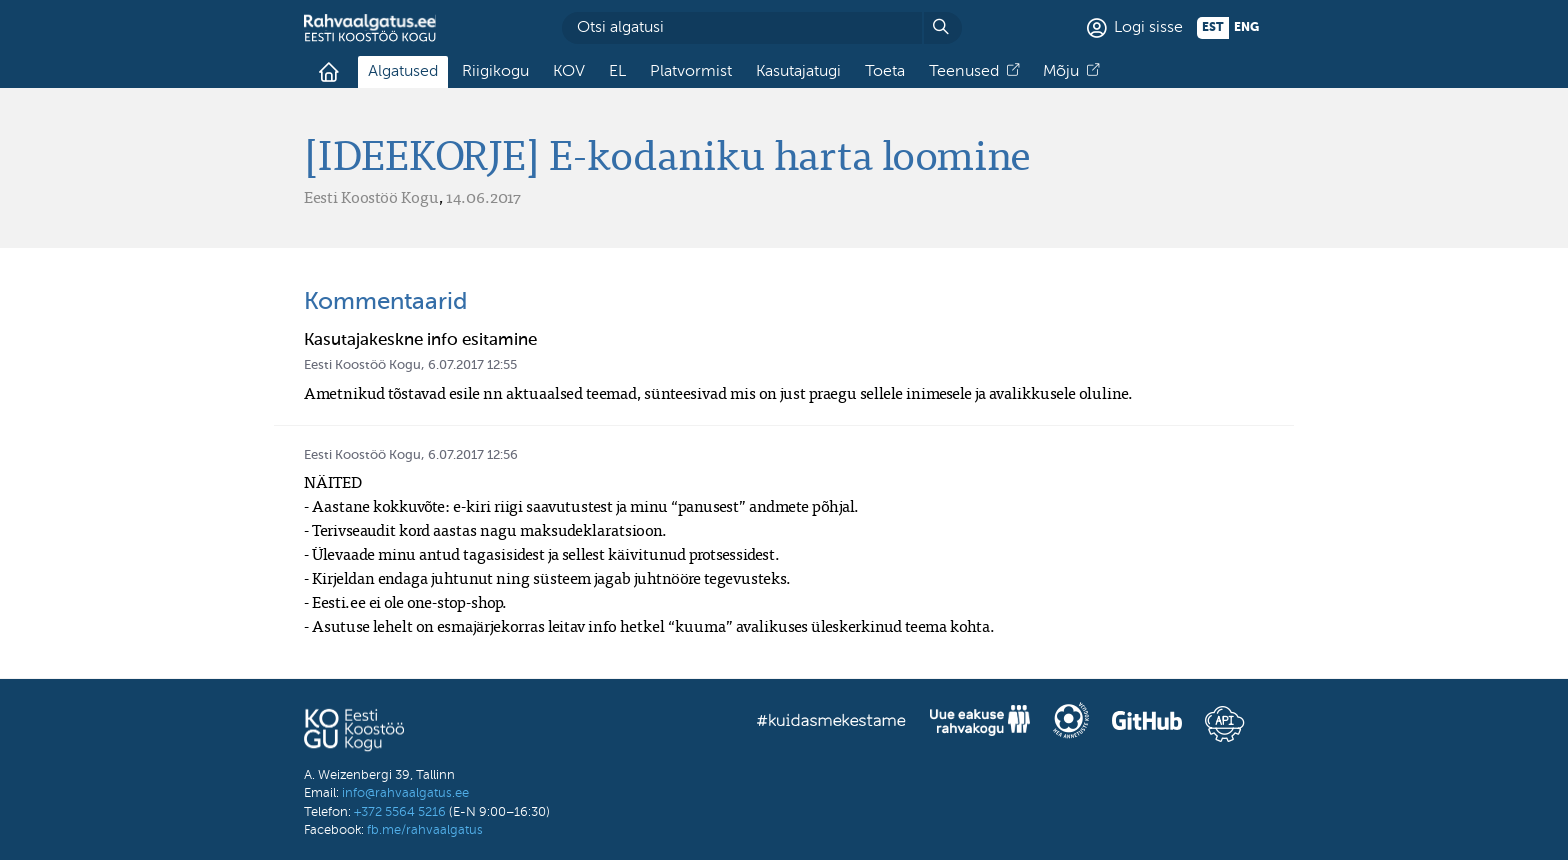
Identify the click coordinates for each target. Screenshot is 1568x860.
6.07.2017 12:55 (472, 365)
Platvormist (691, 72)
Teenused (964, 72)
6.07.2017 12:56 (473, 455)
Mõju (1061, 72)
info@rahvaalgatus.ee (405, 793)
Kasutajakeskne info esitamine (420, 340)
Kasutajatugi (798, 72)
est (1213, 28)
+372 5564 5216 (400, 812)
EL (617, 72)
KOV (569, 72)
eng (1246, 28)
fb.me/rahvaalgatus (425, 830)
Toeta (885, 72)
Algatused (403, 72)
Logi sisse (1148, 28)
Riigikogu (495, 72)
